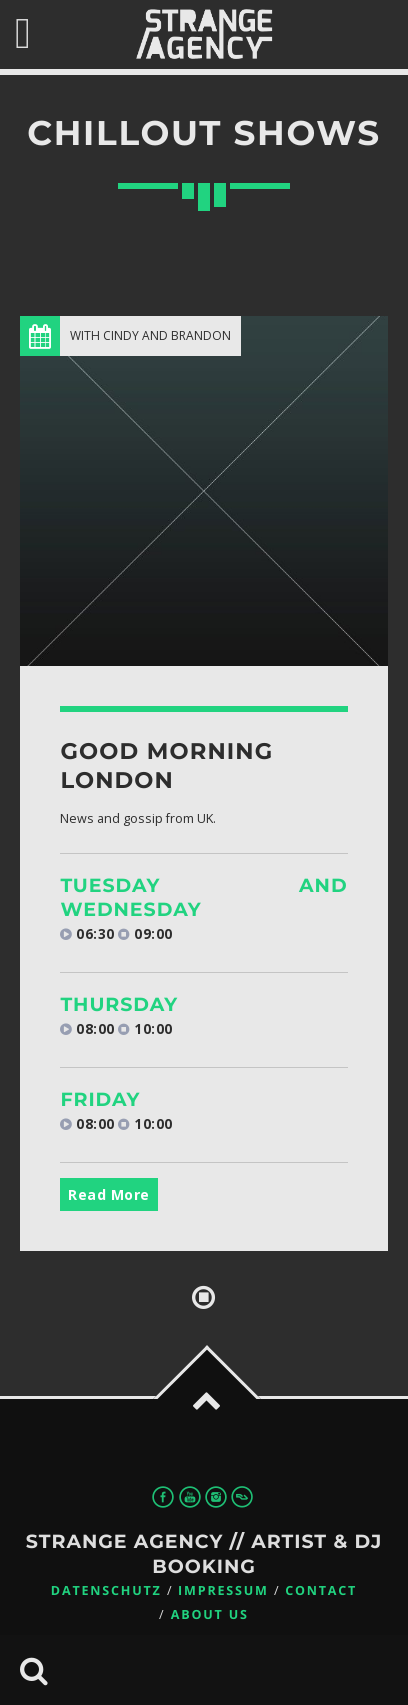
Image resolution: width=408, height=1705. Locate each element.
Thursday (119, 1004)
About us (210, 1614)
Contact (321, 1590)
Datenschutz (106, 1590)
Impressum (223, 1590)
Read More (109, 1194)
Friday (100, 1099)
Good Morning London (166, 765)
